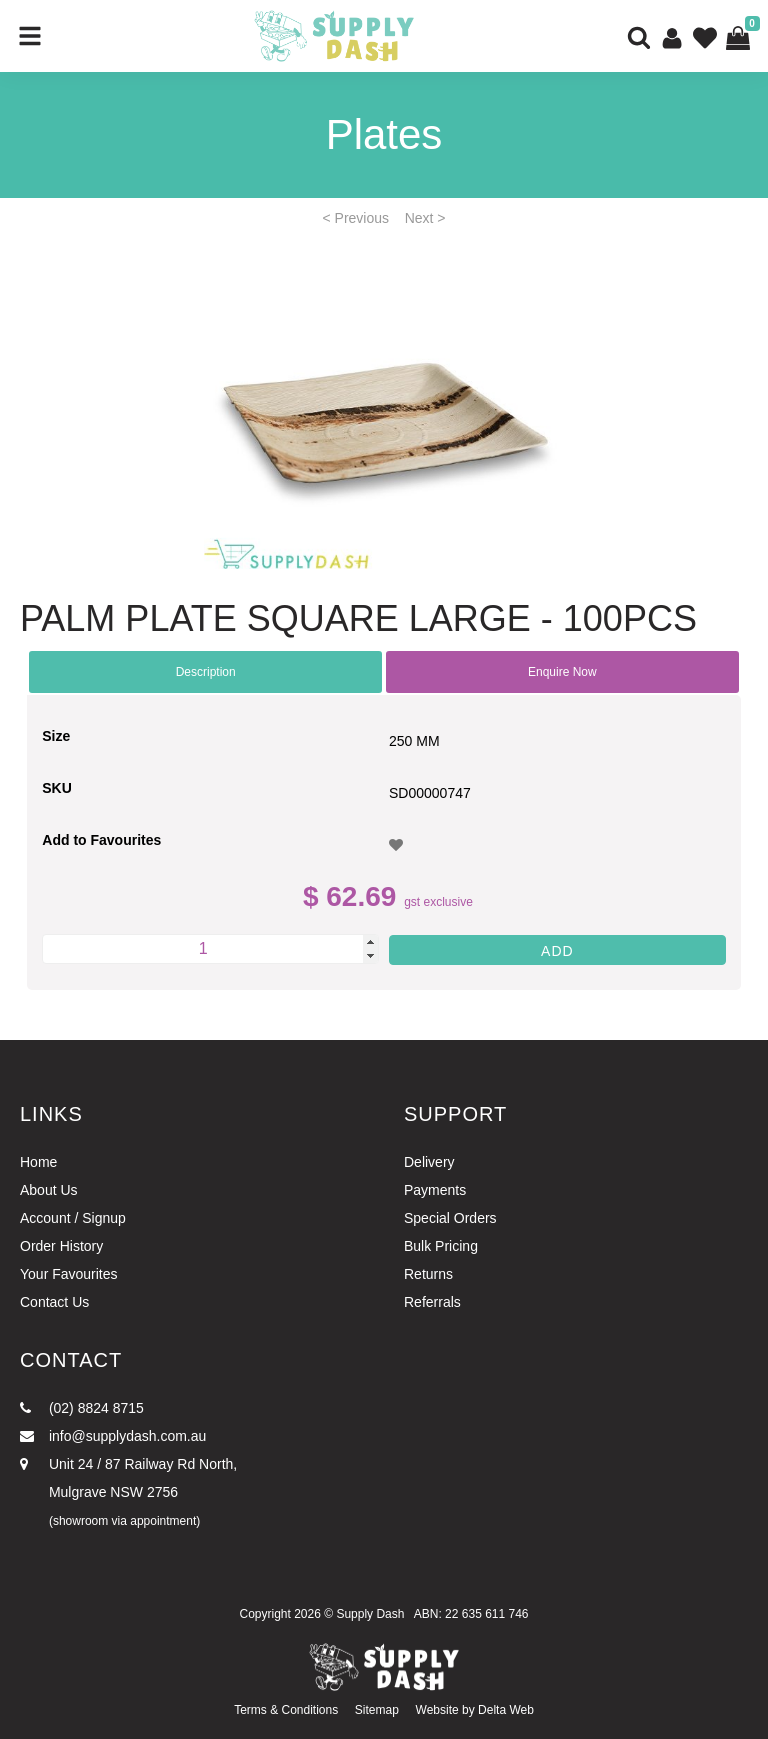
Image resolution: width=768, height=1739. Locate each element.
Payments (435, 1190)
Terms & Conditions (286, 1710)
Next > (425, 218)
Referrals (432, 1302)
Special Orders (450, 1218)
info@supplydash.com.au (113, 1436)
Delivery (429, 1162)
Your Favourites (69, 1274)
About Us (49, 1190)
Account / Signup (73, 1218)
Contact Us (54, 1302)
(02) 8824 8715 (82, 1408)
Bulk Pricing (441, 1246)
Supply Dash (370, 1614)
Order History (61, 1246)
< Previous (356, 218)
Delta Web (506, 1710)
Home (38, 1162)
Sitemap (377, 1710)
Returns (428, 1274)
